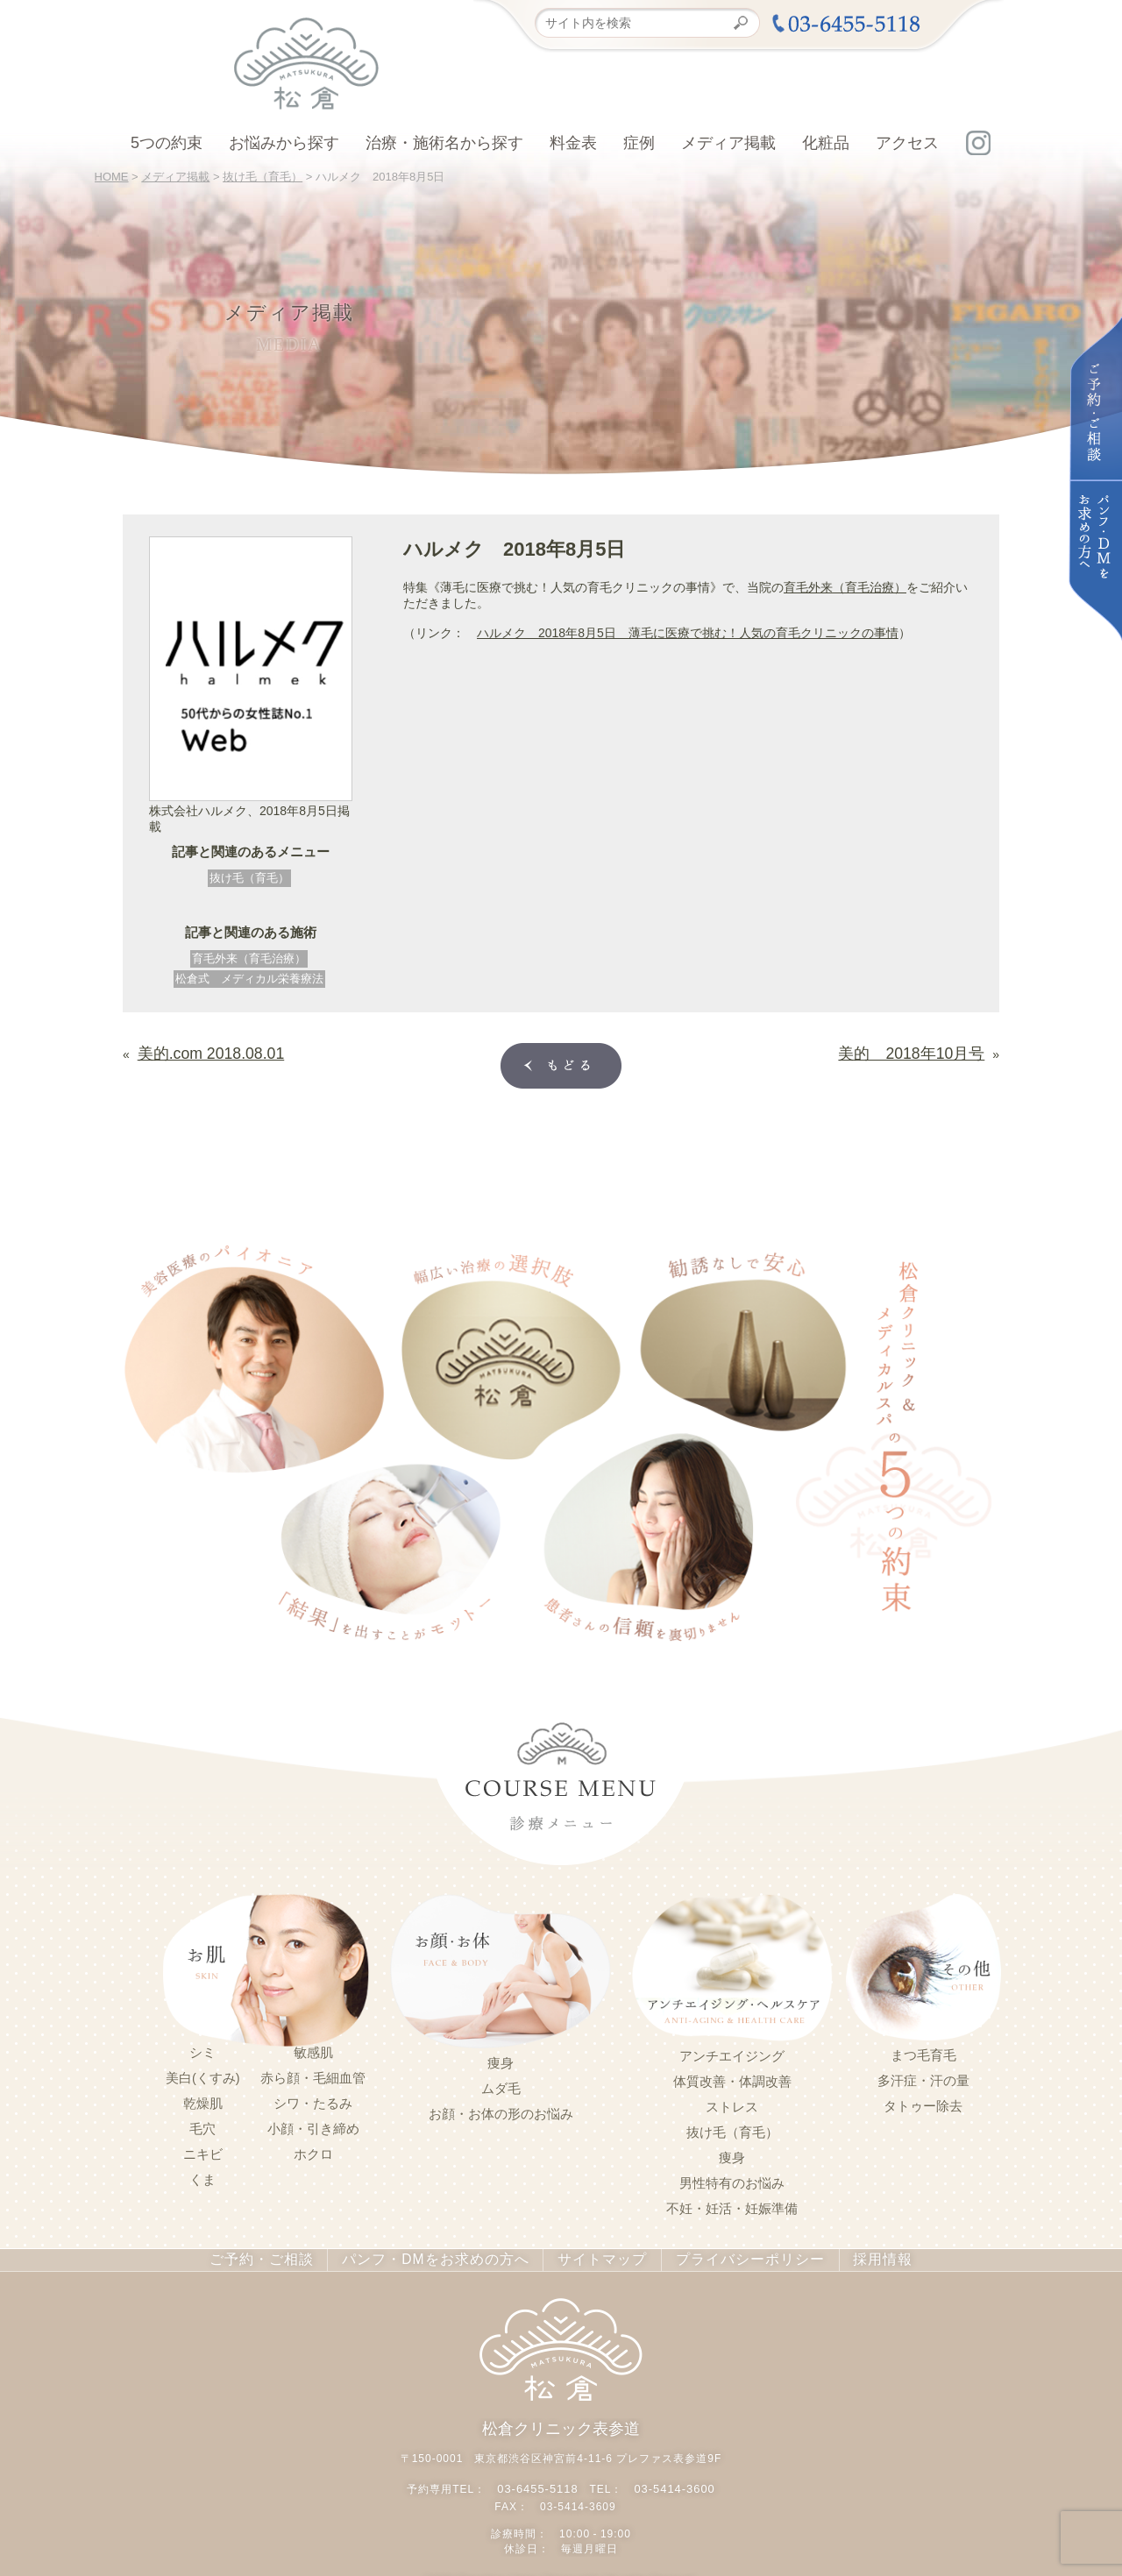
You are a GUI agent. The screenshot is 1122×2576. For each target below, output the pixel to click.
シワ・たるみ (312, 2100)
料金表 (573, 143)
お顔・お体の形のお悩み (501, 2111)
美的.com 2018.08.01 (195, 1050)
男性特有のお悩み (732, 2180)
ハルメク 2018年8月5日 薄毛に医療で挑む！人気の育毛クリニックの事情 (687, 633)
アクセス (907, 143)
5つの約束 (166, 143)
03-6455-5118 (540, 2481)
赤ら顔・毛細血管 (313, 2075)
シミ (202, 2049)
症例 (639, 143)
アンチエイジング (732, 2053)
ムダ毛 (501, 2085)
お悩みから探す (284, 143)
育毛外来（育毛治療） (249, 958)
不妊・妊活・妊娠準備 (732, 2205)
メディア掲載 (728, 143)
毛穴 (202, 2125)
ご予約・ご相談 (286, 2256)
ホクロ (313, 2151)
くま (202, 2176)
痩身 (500, 2060)
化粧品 (825, 143)
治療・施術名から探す (444, 143)
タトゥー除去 (923, 2103)
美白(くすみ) (203, 2075)
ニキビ (203, 2151)
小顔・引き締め (313, 2125)
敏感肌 (313, 2049)
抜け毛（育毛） (249, 877)
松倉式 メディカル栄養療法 (249, 978)
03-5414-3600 (672, 2481)
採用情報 (853, 2256)
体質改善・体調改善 (732, 2078)
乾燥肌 (203, 2100)
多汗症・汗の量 (923, 2077)
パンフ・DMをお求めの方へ (443, 2256)
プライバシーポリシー (728, 2256)
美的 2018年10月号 (927, 1050)
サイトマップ (592, 2256)
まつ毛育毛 (923, 2052)
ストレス (732, 2104)
